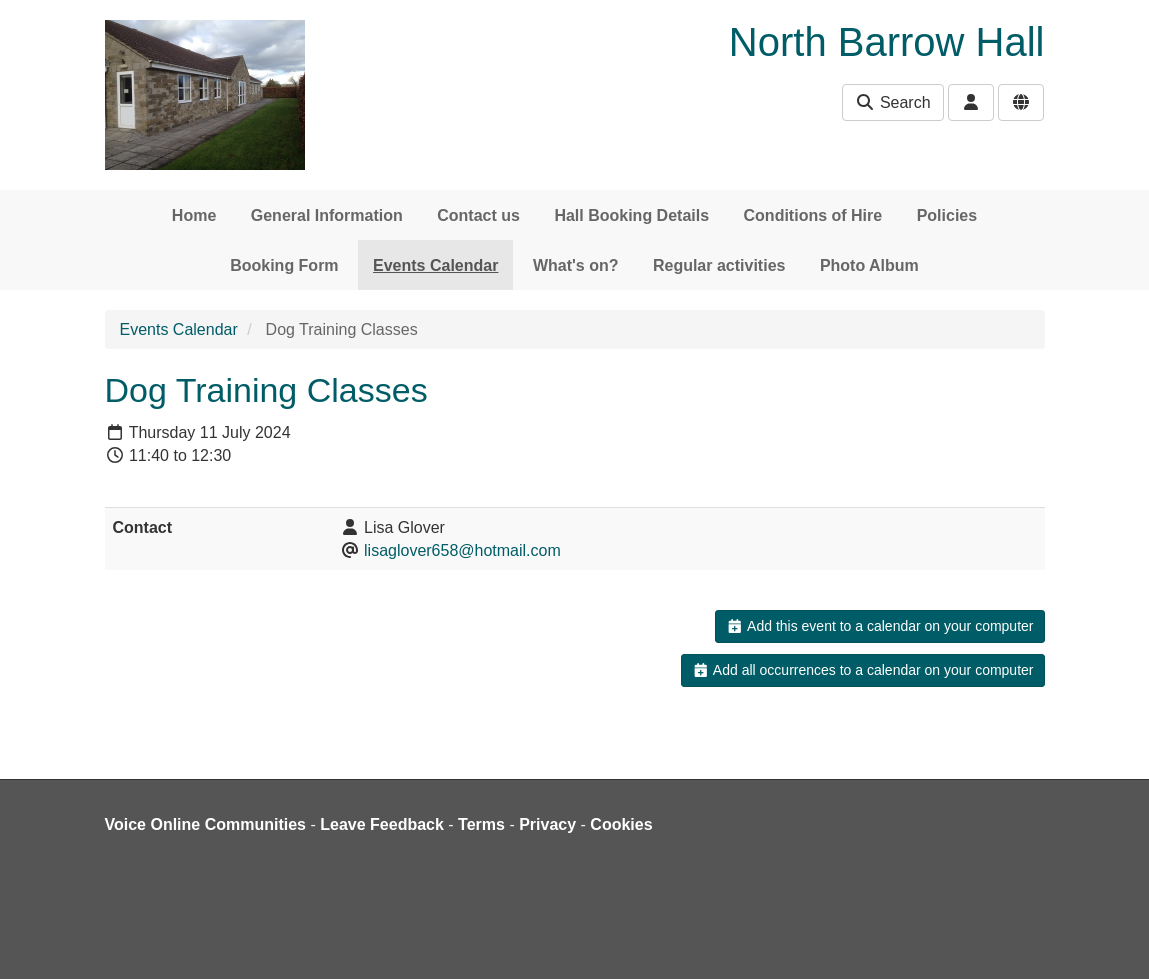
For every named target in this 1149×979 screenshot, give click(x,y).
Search (892, 102)
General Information (327, 215)
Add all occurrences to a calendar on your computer (862, 670)
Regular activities (719, 265)
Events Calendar (435, 265)
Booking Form (284, 265)
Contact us (478, 215)
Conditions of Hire (813, 215)
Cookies (621, 824)
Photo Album (869, 265)
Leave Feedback (382, 824)
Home (194, 215)
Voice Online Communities (206, 824)
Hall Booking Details (631, 215)
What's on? (576, 265)
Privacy (547, 824)
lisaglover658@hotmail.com (462, 550)
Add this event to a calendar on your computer (879, 626)
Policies (947, 215)
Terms (481, 824)
